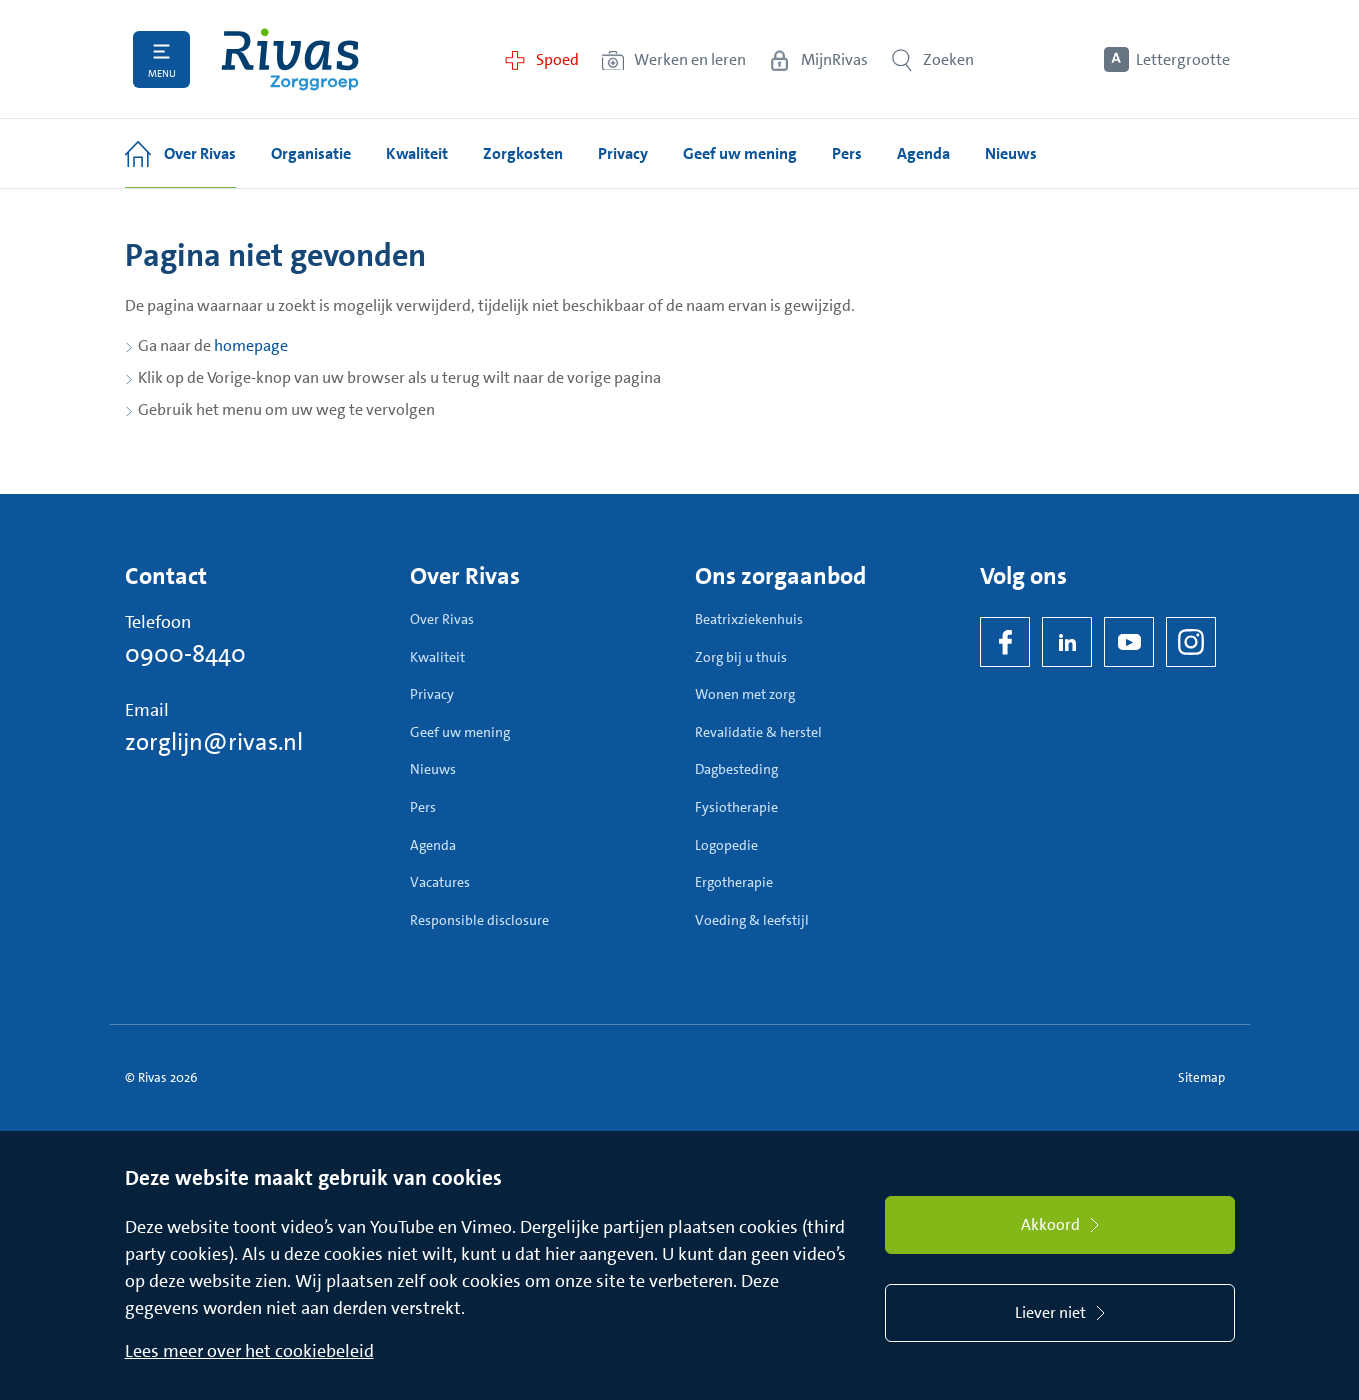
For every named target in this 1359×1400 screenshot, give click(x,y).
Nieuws (433, 769)
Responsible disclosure (479, 920)
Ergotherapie (734, 882)
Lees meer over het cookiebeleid (249, 1351)
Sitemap (1201, 1077)
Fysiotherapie (736, 807)
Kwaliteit (437, 657)
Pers (423, 807)
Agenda (433, 845)
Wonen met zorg (745, 694)
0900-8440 (185, 654)
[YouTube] (1129, 642)
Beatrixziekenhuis (749, 619)
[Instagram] (1191, 642)
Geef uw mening (460, 732)
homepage (251, 345)
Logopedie (726, 845)
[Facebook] (1005, 642)
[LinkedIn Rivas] (1067, 642)
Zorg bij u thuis (741, 657)
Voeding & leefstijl (752, 920)
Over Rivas (442, 619)
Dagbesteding (736, 769)
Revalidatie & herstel (758, 732)
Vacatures (440, 882)
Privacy (432, 694)
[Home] (290, 59)
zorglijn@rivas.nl (214, 742)
